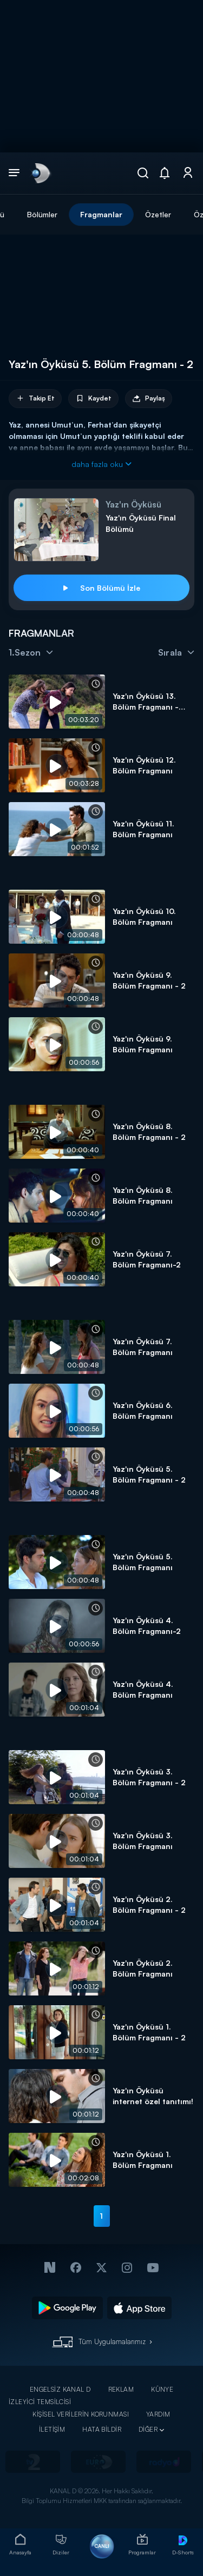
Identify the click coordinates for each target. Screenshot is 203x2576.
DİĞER (148, 2429)
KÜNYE (162, 2389)
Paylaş (148, 398)
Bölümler (42, 214)
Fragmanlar (101, 214)
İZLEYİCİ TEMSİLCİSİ (40, 2402)
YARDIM (158, 2414)
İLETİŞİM (52, 2429)
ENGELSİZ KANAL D (60, 2389)
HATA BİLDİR (101, 2429)
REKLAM (121, 2389)
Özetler (158, 214)
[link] (40, 173)
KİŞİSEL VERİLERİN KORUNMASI (80, 2414)
